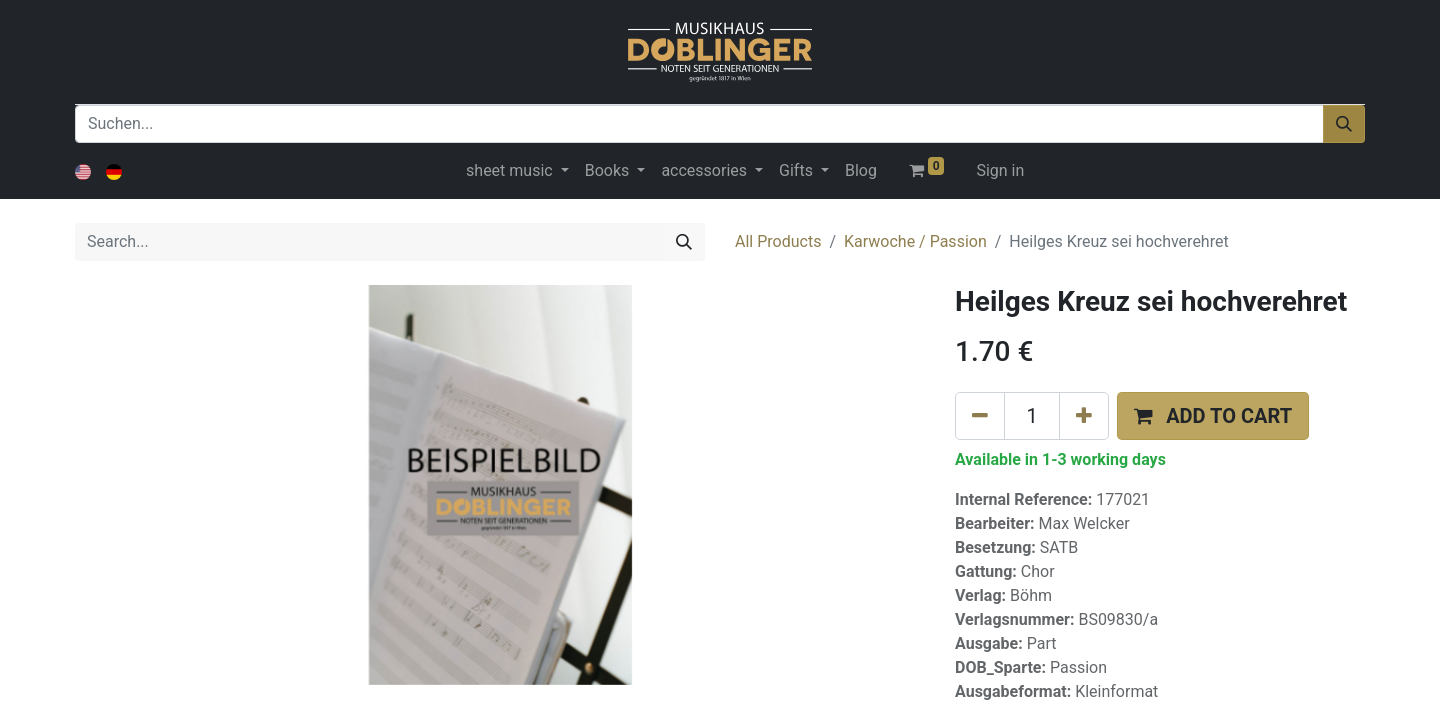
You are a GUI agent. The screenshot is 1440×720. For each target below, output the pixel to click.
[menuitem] (861, 171)
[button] (1213, 416)
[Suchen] (1344, 124)
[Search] (684, 242)
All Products (778, 241)
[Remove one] (980, 416)
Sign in (1000, 170)
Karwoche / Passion (915, 241)
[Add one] (1084, 416)
